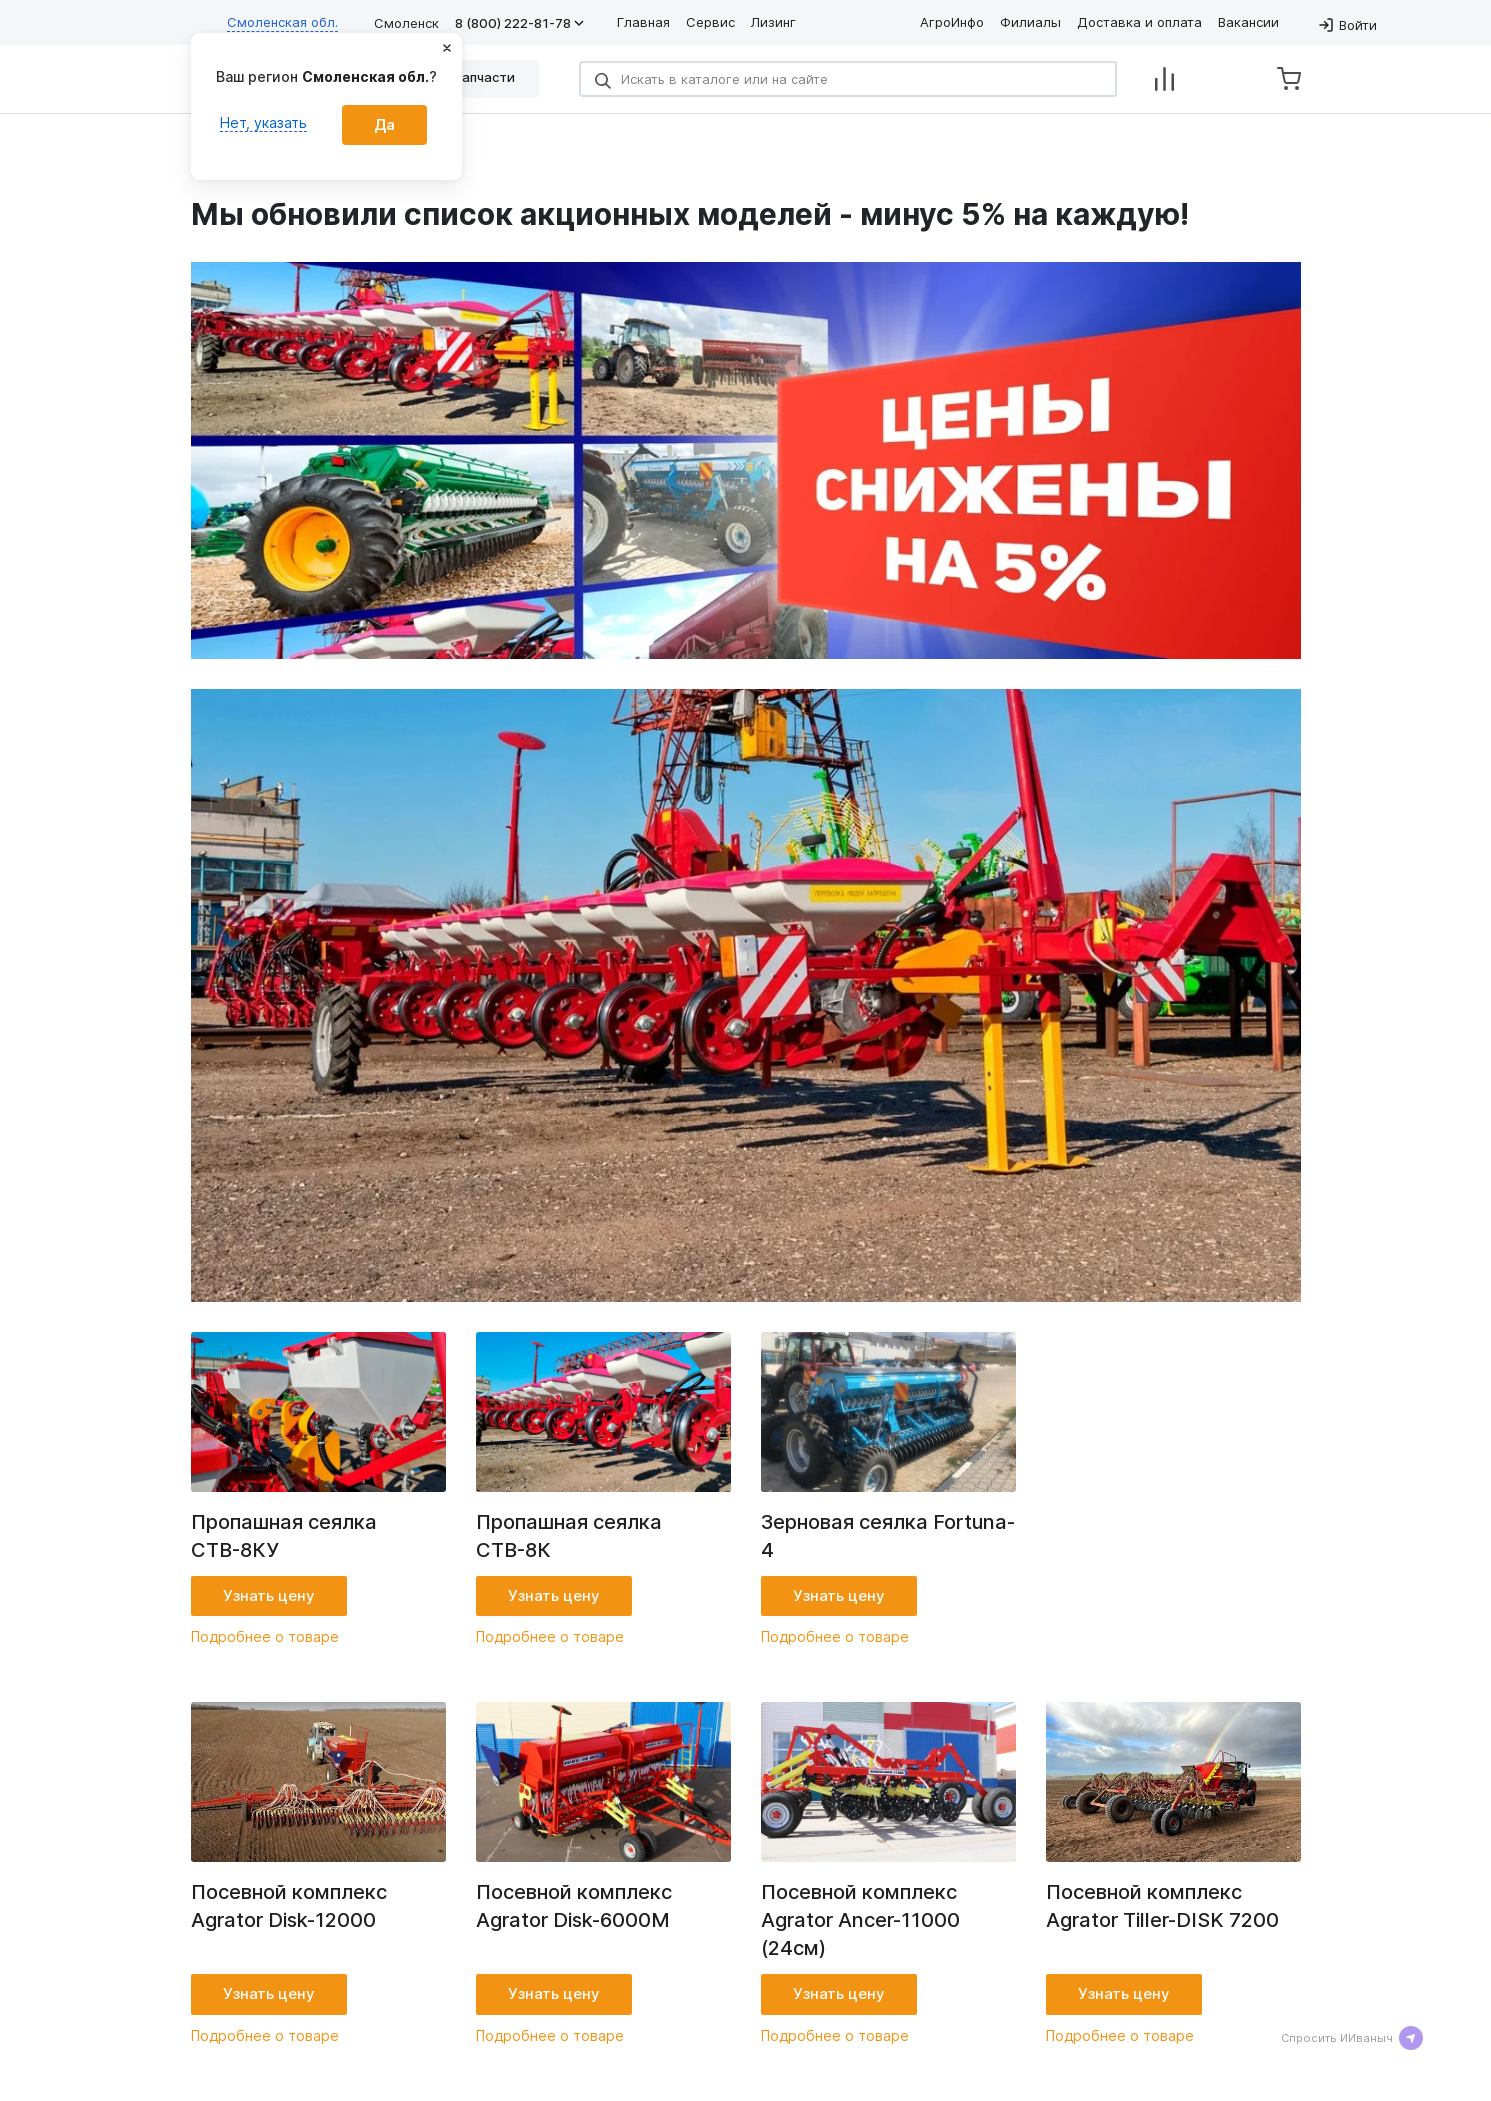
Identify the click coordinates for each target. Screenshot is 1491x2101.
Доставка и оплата (1139, 22)
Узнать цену (269, 1595)
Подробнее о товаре (265, 1636)
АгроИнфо (952, 22)
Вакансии (1248, 22)
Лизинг (773, 22)
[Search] (848, 79)
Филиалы (1030, 22)
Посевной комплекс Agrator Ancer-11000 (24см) (860, 1920)
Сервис (710, 22)
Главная (643, 22)
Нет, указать (263, 122)
